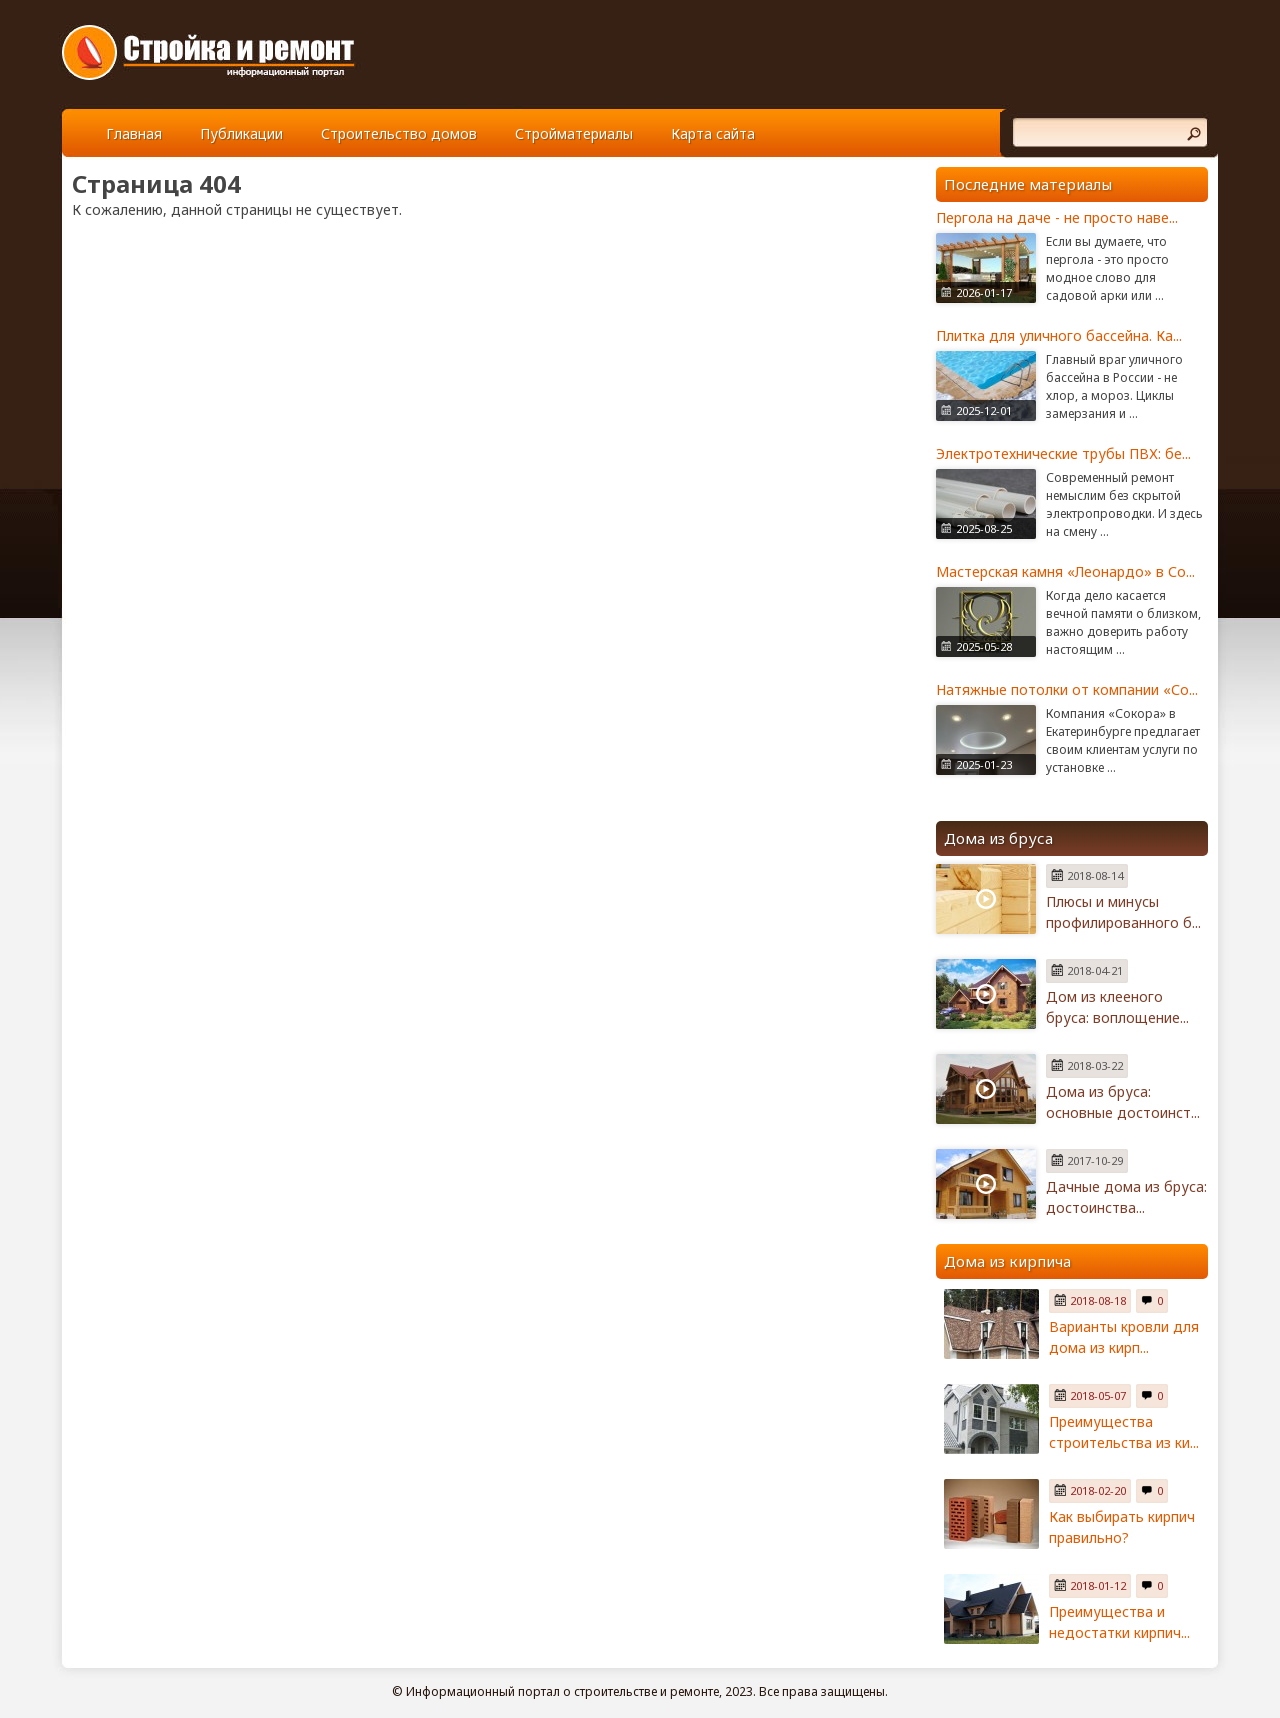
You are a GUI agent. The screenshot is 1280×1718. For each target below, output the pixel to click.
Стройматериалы (574, 133)
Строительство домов (399, 133)
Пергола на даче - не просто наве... (1057, 217)
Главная (134, 133)
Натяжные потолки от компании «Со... (1067, 689)
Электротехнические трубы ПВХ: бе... (1063, 453)
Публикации (241, 133)
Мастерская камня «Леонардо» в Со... (1065, 571)
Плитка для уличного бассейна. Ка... (1059, 335)
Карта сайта (713, 133)
